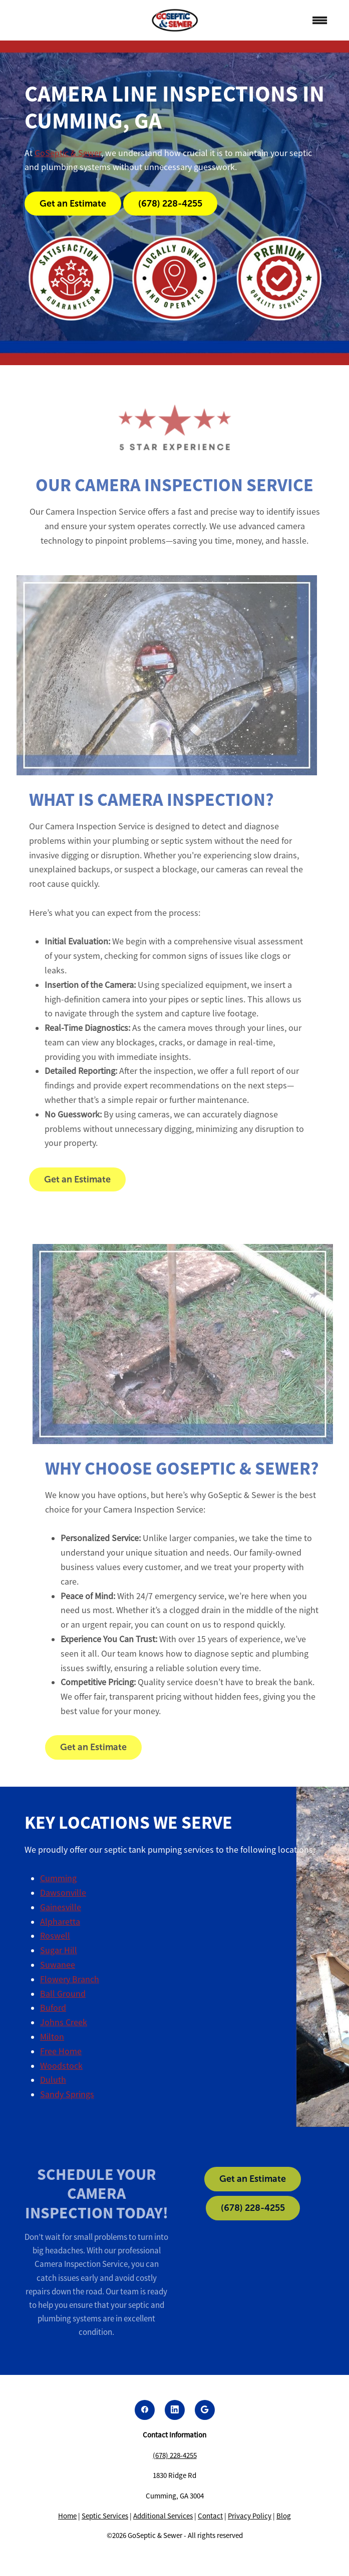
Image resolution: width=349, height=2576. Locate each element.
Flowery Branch (69, 1979)
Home (67, 2515)
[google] (205, 2410)
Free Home (61, 2051)
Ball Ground (63, 1993)
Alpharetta (60, 1921)
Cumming (58, 1878)
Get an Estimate (73, 204)
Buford (53, 2007)
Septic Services (105, 2515)
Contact (210, 2515)
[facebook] (145, 2410)
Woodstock (61, 2065)
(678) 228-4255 (170, 204)
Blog (283, 2515)
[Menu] (319, 20)
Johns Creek (63, 2022)
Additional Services (163, 2515)
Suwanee (57, 1964)
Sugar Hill (58, 1950)
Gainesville (60, 1907)
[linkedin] (175, 2410)
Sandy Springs (67, 2094)
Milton (52, 2036)
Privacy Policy (249, 2515)
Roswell (55, 1935)
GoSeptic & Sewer (68, 153)
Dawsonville (63, 1892)
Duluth (53, 2079)
